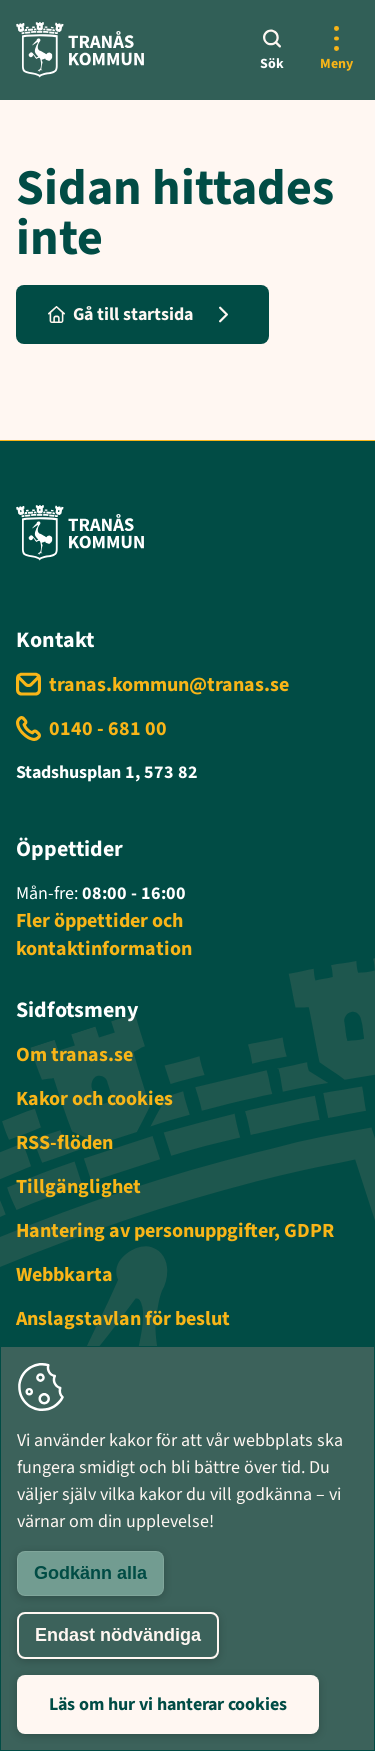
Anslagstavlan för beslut (123, 1319)
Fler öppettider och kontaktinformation (104, 935)
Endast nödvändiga (118, 1635)
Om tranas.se (74, 1055)
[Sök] (272, 50)
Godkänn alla (90, 1573)
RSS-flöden (64, 1143)
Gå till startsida (120, 314)
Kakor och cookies (94, 1099)
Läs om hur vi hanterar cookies (168, 1704)
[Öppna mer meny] (336, 50)
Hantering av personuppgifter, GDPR (175, 1231)
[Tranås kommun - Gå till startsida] (80, 49)
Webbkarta (64, 1275)
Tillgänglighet (78, 1187)
